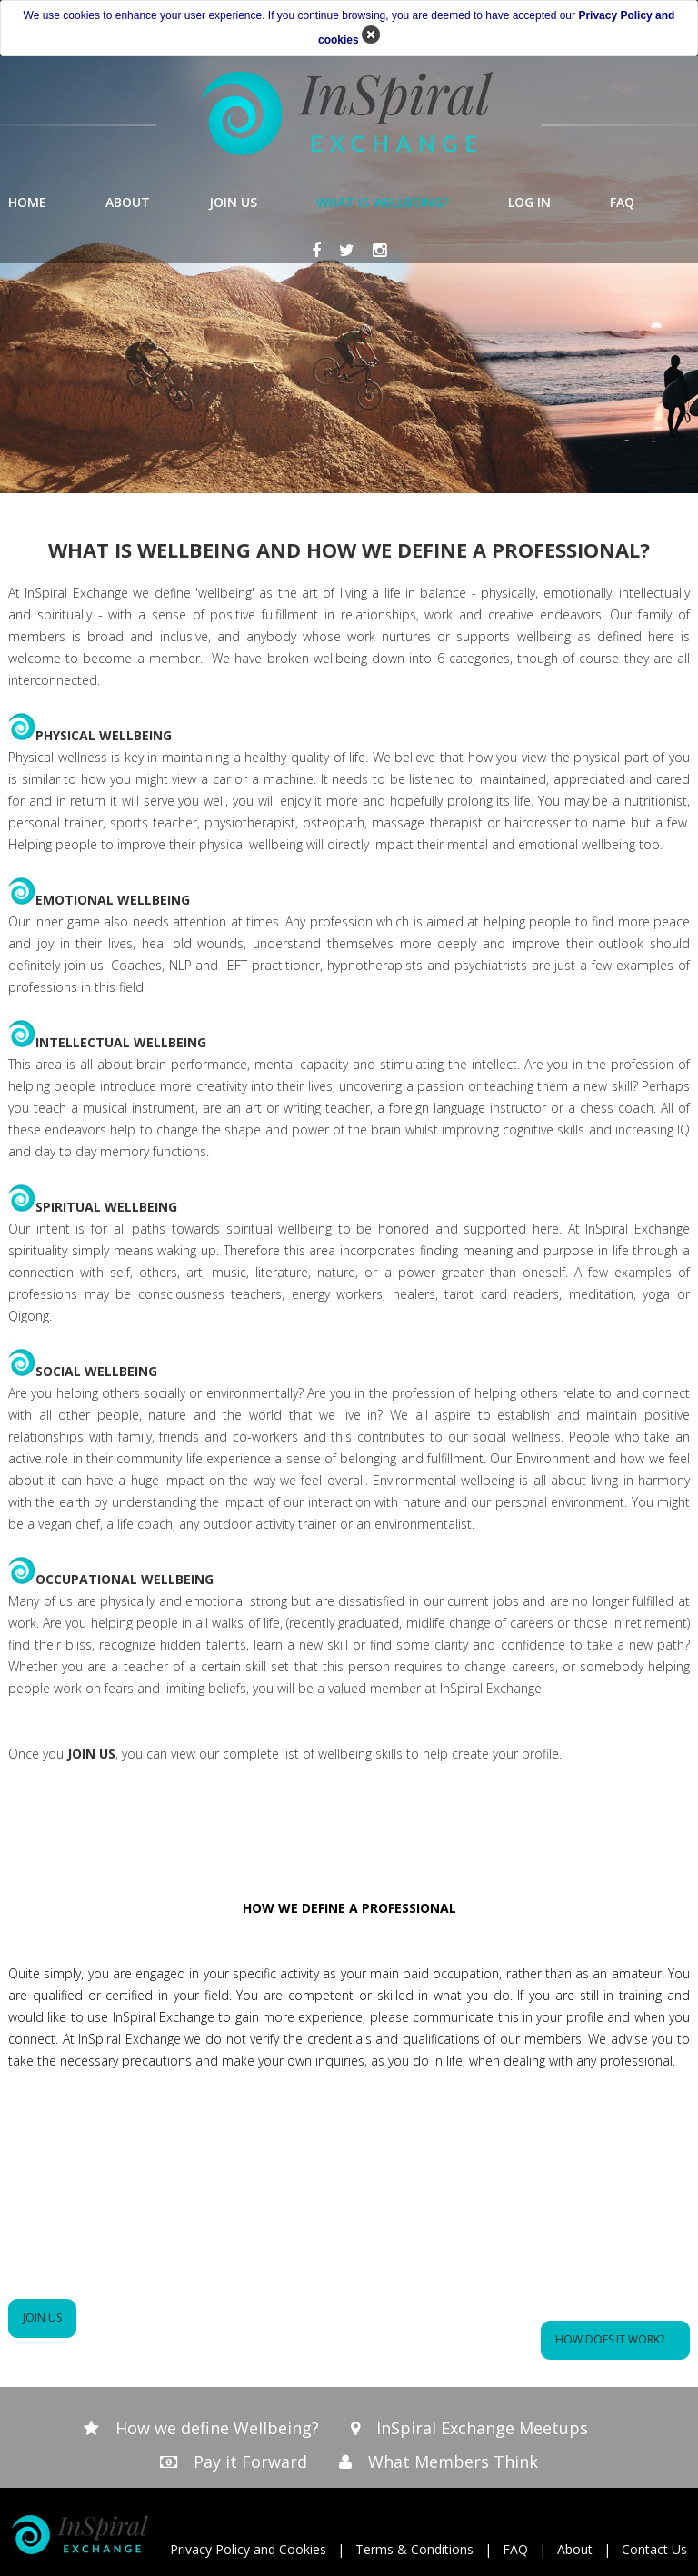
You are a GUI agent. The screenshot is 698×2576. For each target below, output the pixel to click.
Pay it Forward (250, 2461)
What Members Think (453, 2461)
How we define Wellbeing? (217, 2428)
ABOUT (127, 202)
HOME (27, 202)
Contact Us (654, 2549)
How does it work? (615, 2339)
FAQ (622, 202)
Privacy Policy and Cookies (248, 2549)
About (575, 2549)
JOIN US (233, 202)
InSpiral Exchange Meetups (482, 2428)
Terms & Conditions (414, 2549)
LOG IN (529, 202)
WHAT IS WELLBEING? (382, 202)
